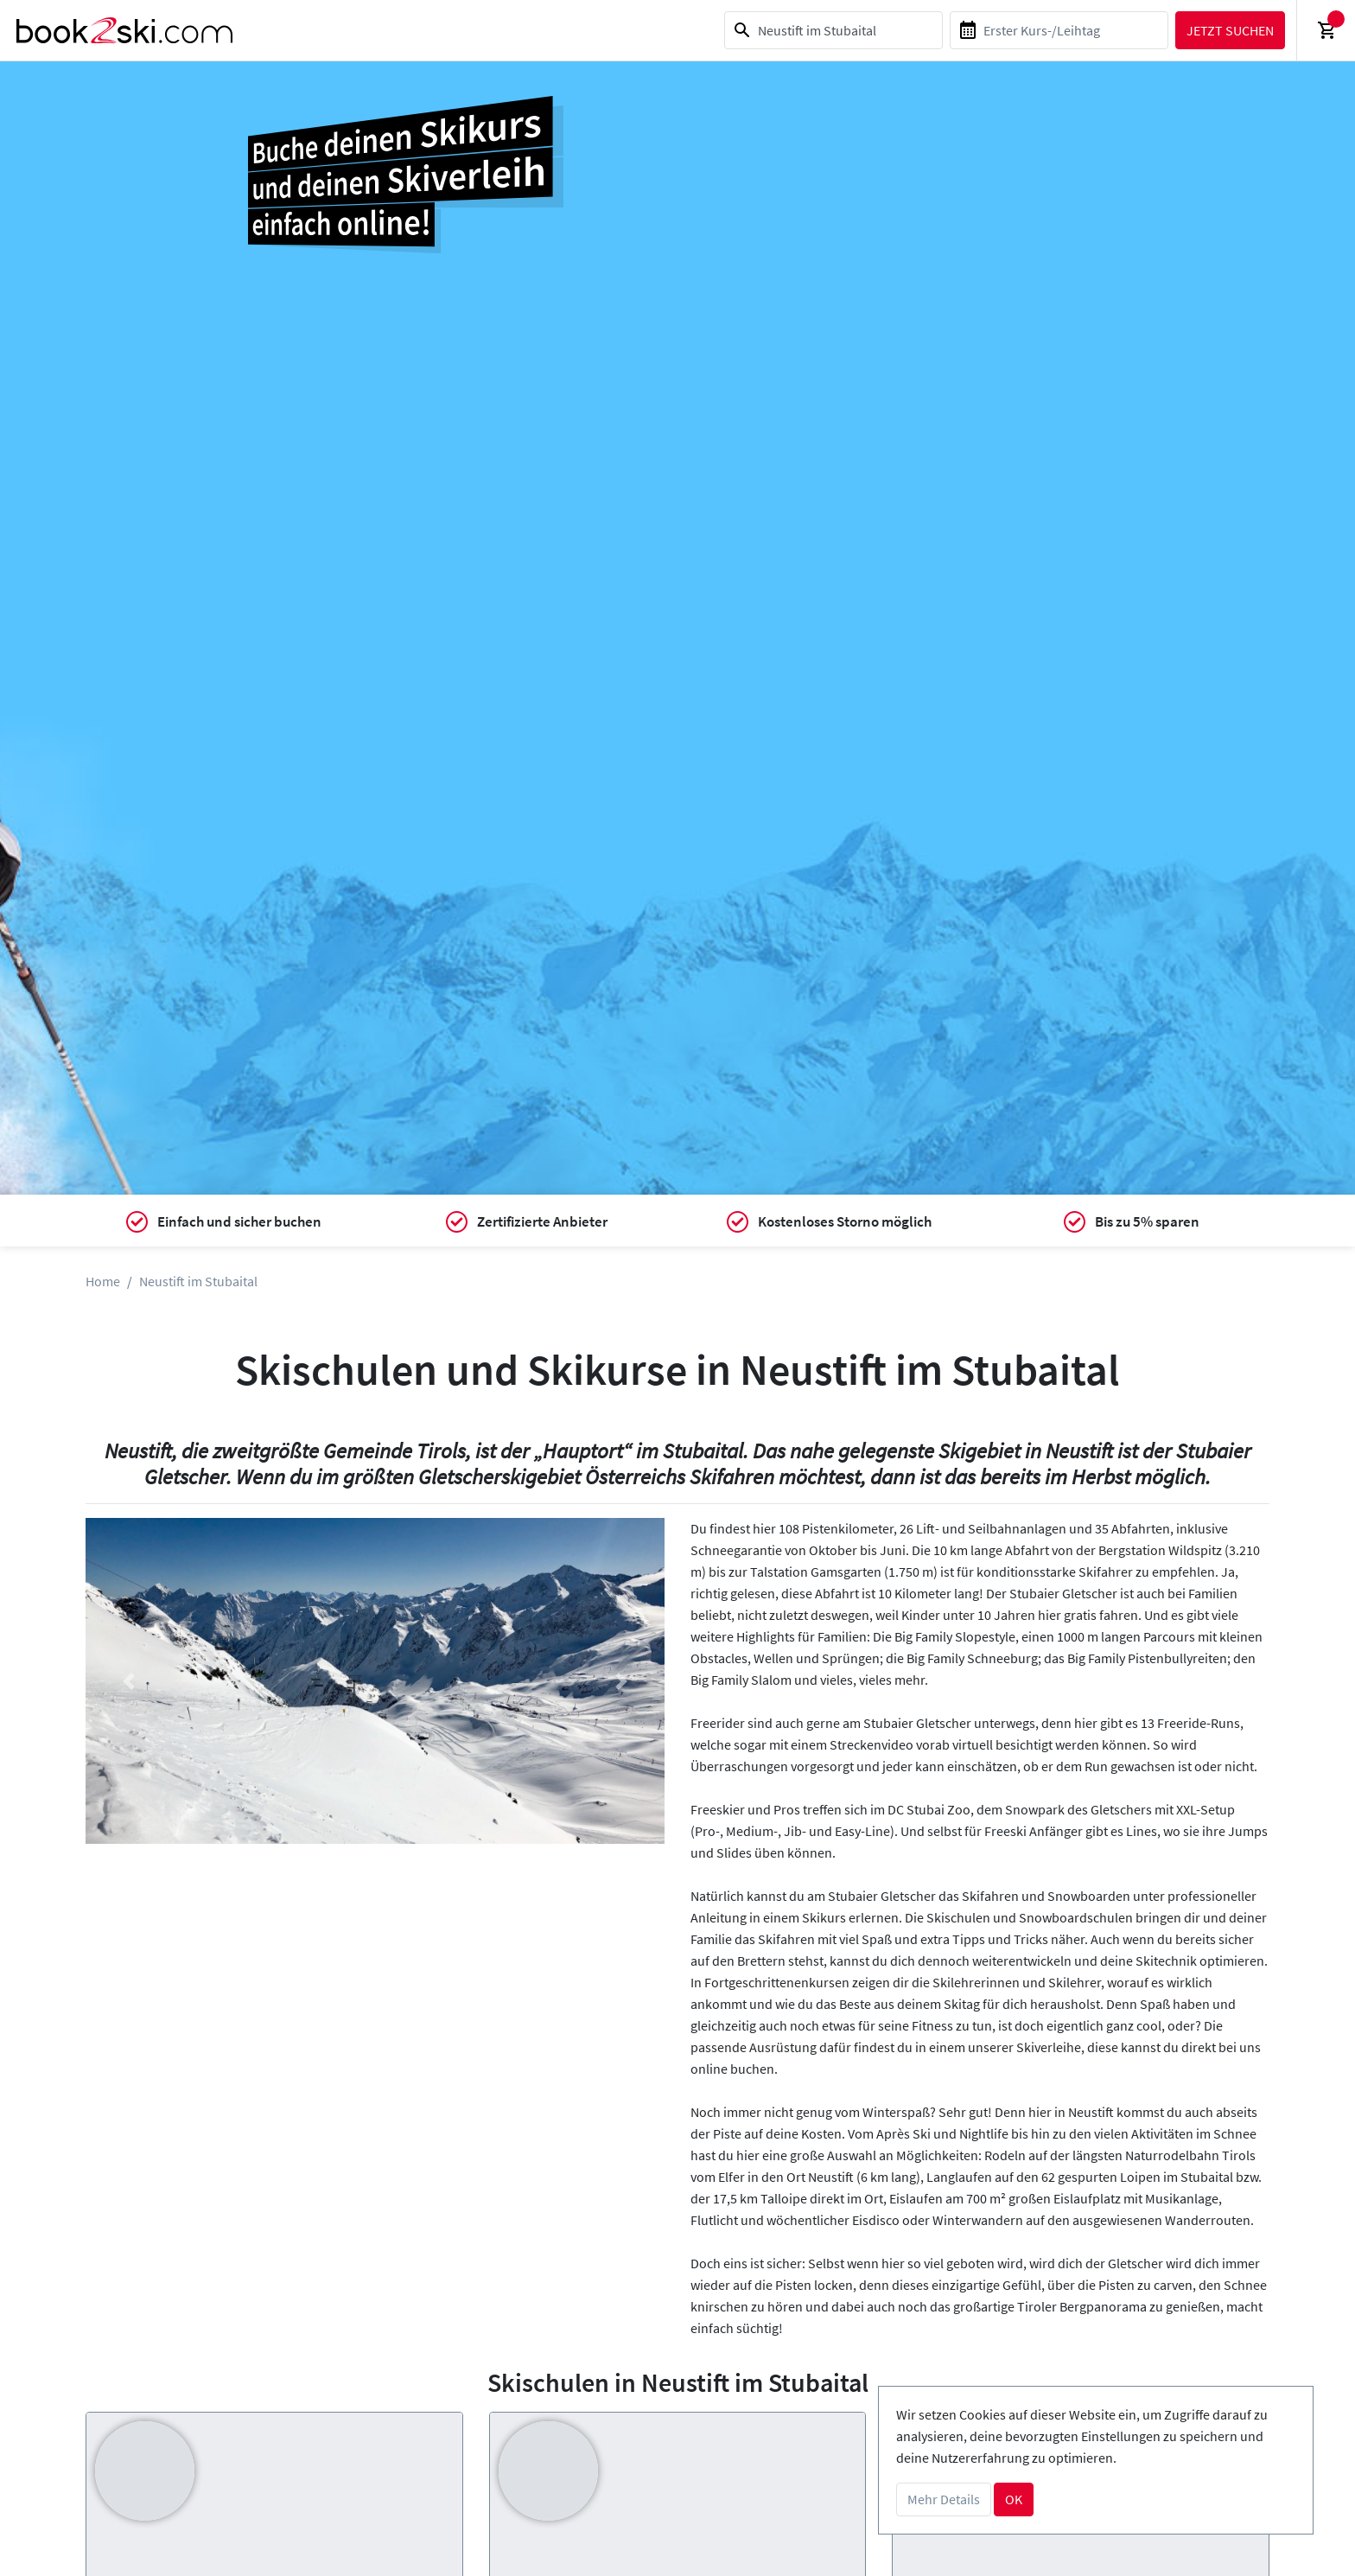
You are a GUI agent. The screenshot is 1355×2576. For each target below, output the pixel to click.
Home (103, 1281)
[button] (129, 1681)
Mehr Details (943, 2499)
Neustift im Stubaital (198, 1281)
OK (1013, 2499)
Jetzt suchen (1227, 30)
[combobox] (831, 30)
